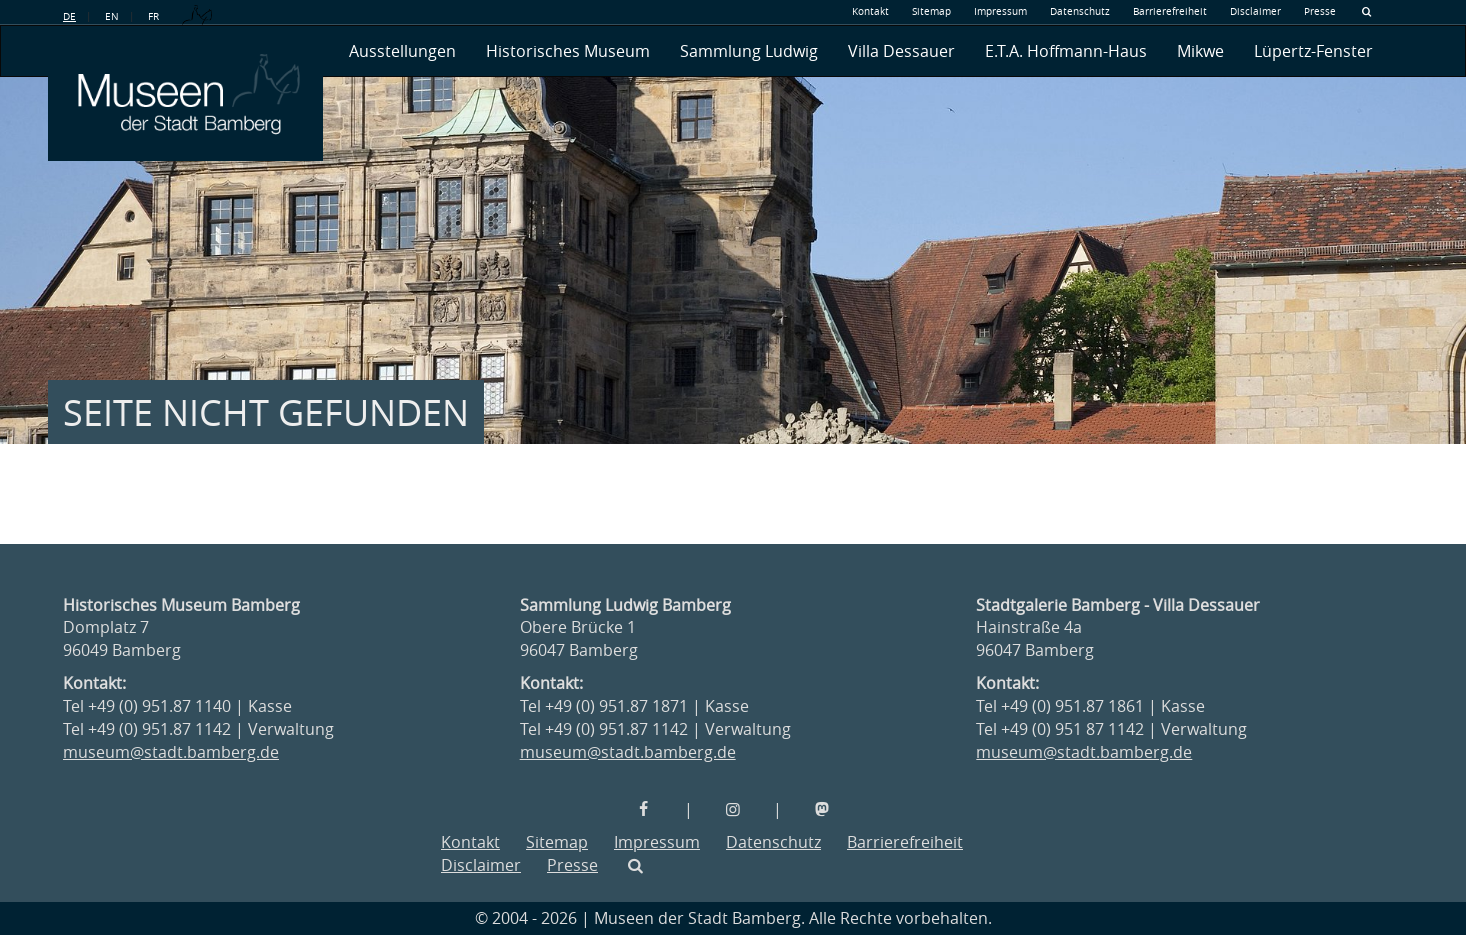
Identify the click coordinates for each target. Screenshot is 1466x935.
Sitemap (931, 11)
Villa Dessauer (901, 51)
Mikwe (1200, 51)
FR (153, 16)
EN (112, 16)
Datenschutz (1080, 11)
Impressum (1000, 11)
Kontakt (870, 11)
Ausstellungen (402, 51)
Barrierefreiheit (1170, 11)
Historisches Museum (568, 51)
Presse (1320, 11)
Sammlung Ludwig (749, 51)
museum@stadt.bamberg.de (171, 752)
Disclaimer (1255, 11)
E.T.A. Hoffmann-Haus (1066, 51)
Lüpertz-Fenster (1313, 51)
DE (69, 16)
